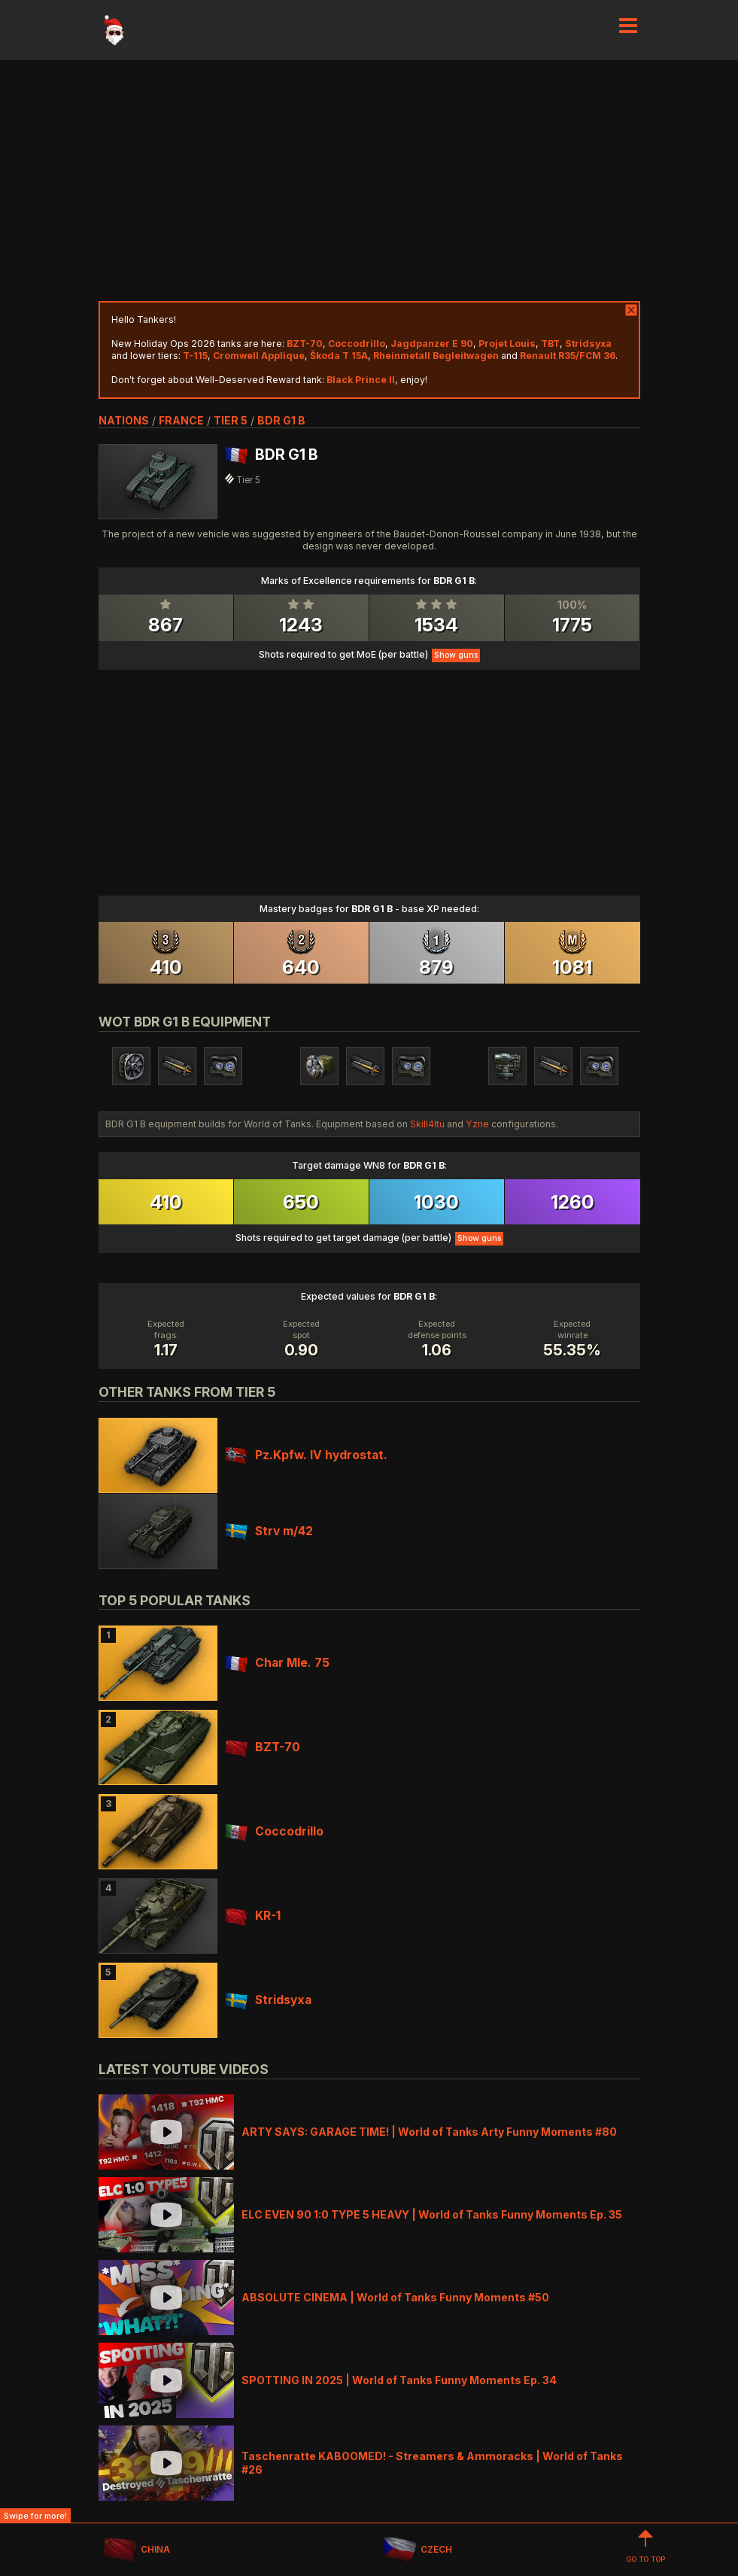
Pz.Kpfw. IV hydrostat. (306, 1455)
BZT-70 (262, 1747)
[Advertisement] (369, 180)
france (181, 420)
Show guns (456, 655)
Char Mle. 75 (277, 1663)
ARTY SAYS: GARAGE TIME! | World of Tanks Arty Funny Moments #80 (429, 2131)
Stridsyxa (268, 2000)
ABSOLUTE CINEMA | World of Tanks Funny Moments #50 (395, 2297)
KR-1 (253, 1915)
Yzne (477, 1124)
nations (124, 420)
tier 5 (231, 420)
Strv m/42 (269, 1531)
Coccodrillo (274, 1831)
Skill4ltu (427, 1124)
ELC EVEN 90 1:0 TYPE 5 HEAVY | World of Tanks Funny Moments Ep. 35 (431, 2214)
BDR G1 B (281, 420)
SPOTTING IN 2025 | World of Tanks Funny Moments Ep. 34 (399, 2380)
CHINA (136, 2550)
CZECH (416, 2550)
